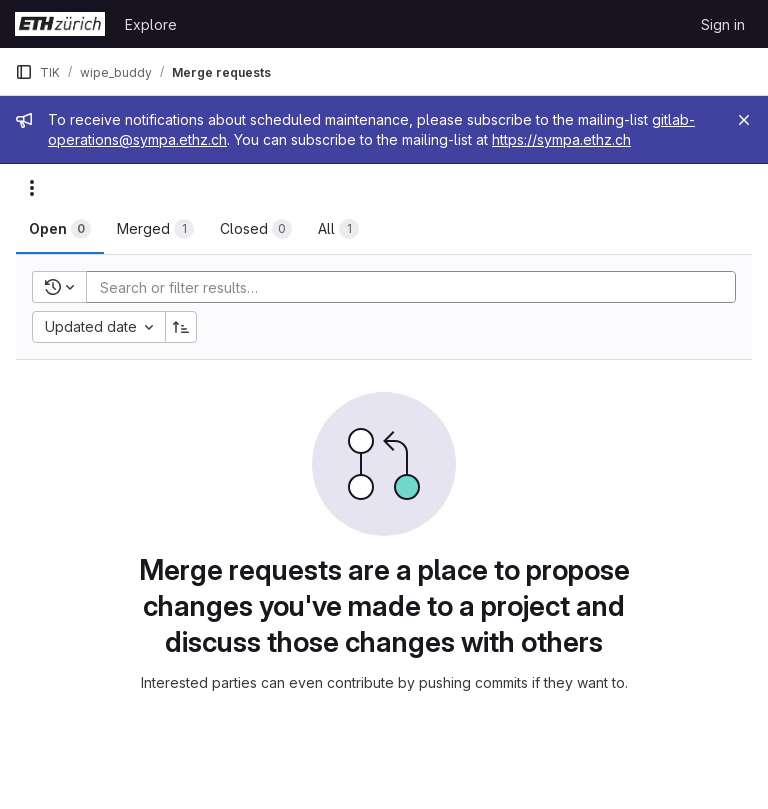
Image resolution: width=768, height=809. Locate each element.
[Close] (744, 120)
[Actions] (32, 188)
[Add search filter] (417, 287)
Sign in (723, 24)
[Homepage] (60, 24)
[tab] (60, 229)
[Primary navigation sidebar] (24, 72)
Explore (151, 24)
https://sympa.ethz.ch (561, 139)
